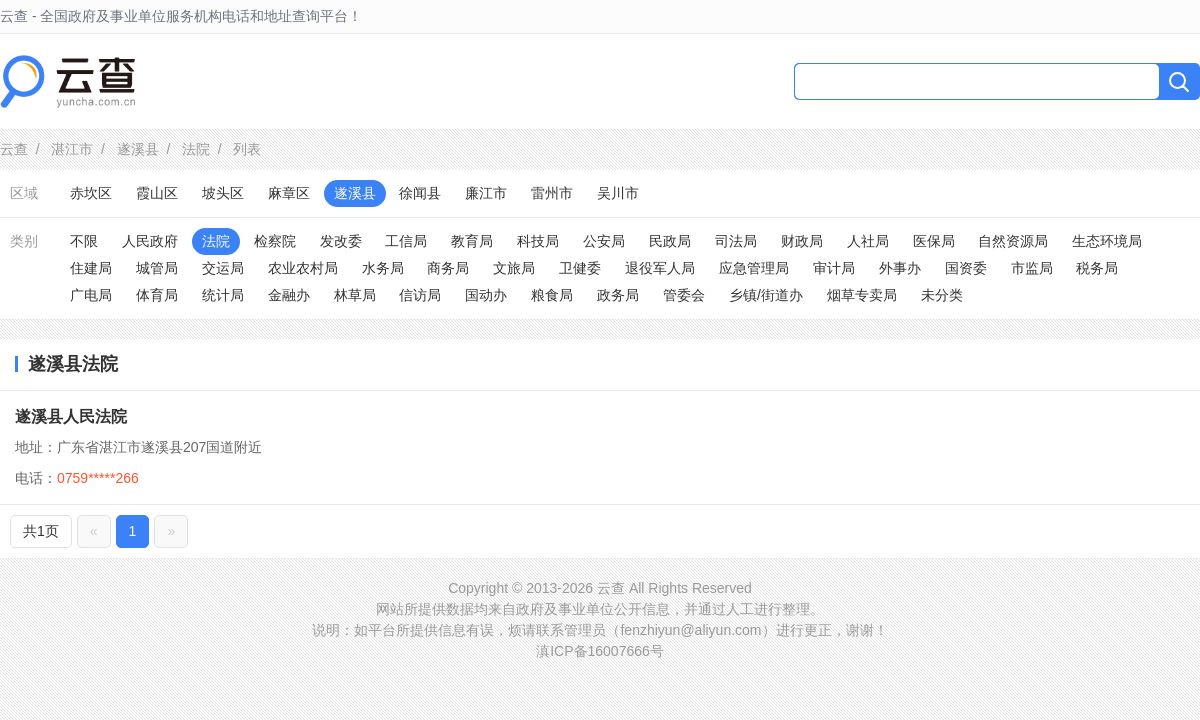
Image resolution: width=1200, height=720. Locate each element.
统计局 (223, 295)
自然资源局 (1013, 241)
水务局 (383, 268)
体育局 (157, 295)
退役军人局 (660, 268)
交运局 (223, 268)
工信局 (406, 241)
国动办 (486, 295)
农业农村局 (303, 268)
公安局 (604, 241)
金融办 (289, 295)
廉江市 (486, 193)
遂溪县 (138, 149)
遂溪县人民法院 (71, 416)
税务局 (1097, 268)
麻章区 (289, 193)
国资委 (966, 268)
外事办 (900, 268)
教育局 (472, 241)
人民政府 (150, 241)
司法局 (736, 241)
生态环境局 (1107, 241)
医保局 (934, 241)
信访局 (420, 295)
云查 (14, 149)
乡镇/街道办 (766, 295)
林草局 (355, 295)
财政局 (802, 241)
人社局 (868, 241)
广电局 (91, 295)
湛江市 (72, 149)
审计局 (834, 268)
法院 (196, 149)
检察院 (275, 241)
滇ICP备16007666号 (600, 651)
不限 (84, 241)
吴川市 (618, 193)
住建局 (91, 268)
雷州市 (552, 193)
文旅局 (514, 268)
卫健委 (580, 268)
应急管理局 (754, 268)
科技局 (538, 241)
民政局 (670, 241)
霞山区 (157, 193)
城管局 (157, 268)
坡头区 (223, 193)
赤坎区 (91, 193)
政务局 (618, 295)
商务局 (448, 268)
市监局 (1032, 268)
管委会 (684, 295)
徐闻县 (420, 193)
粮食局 (552, 295)
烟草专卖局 (862, 295)
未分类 (942, 295)
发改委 (341, 241)
